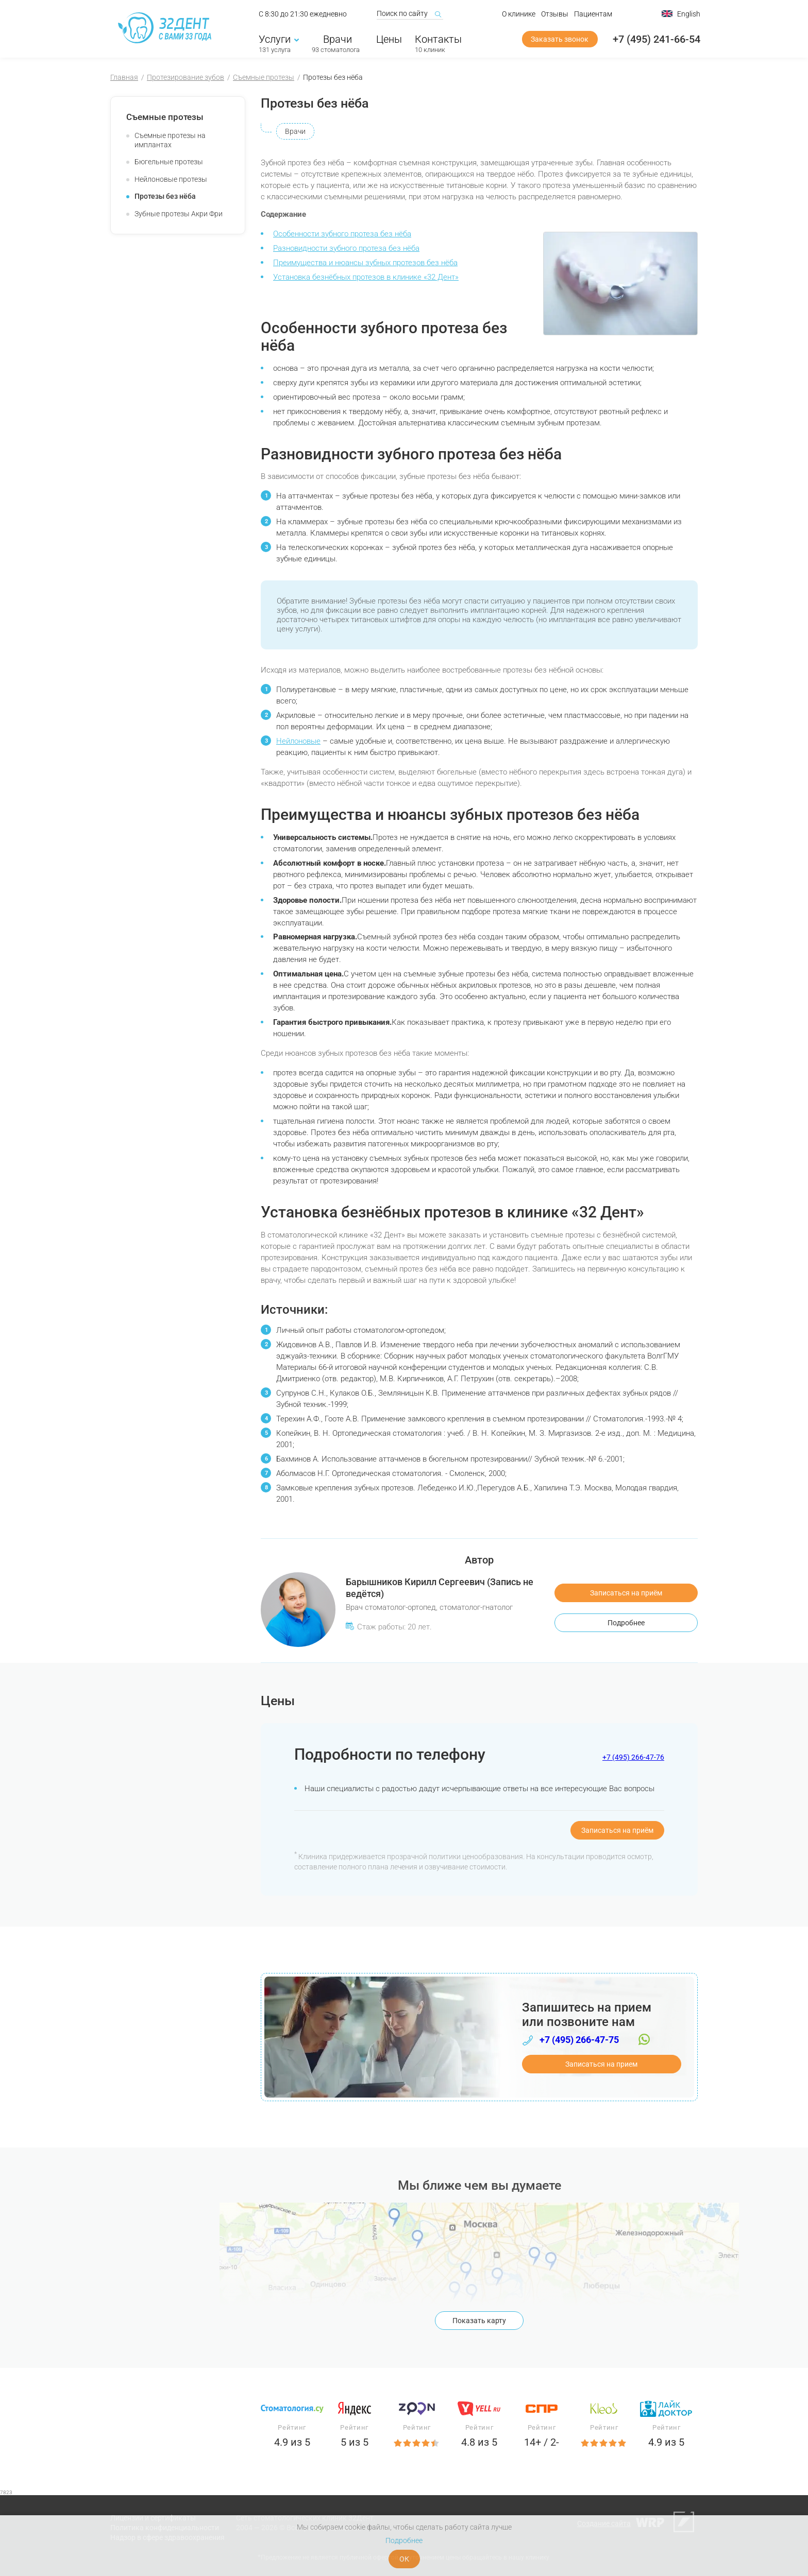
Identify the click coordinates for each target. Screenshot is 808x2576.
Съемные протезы (263, 77)
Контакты (438, 39)
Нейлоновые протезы (170, 179)
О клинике (518, 14)
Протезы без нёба (165, 196)
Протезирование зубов (185, 77)
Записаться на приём (626, 1593)
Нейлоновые (298, 741)
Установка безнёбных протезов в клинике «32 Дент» (366, 277)
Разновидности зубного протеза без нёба (346, 248)
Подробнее (626, 1623)
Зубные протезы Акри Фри (178, 214)
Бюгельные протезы (168, 162)
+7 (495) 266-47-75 (579, 2039)
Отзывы (554, 14)
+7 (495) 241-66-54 (656, 40)
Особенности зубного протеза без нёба (342, 233)
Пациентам (593, 14)
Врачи (336, 39)
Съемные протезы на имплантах (170, 140)
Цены (389, 39)
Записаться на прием (601, 2064)
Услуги (279, 39)
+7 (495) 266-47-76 (633, 1757)
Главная (124, 77)
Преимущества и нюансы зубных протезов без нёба (365, 262)
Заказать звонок (559, 40)
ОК (404, 2559)
